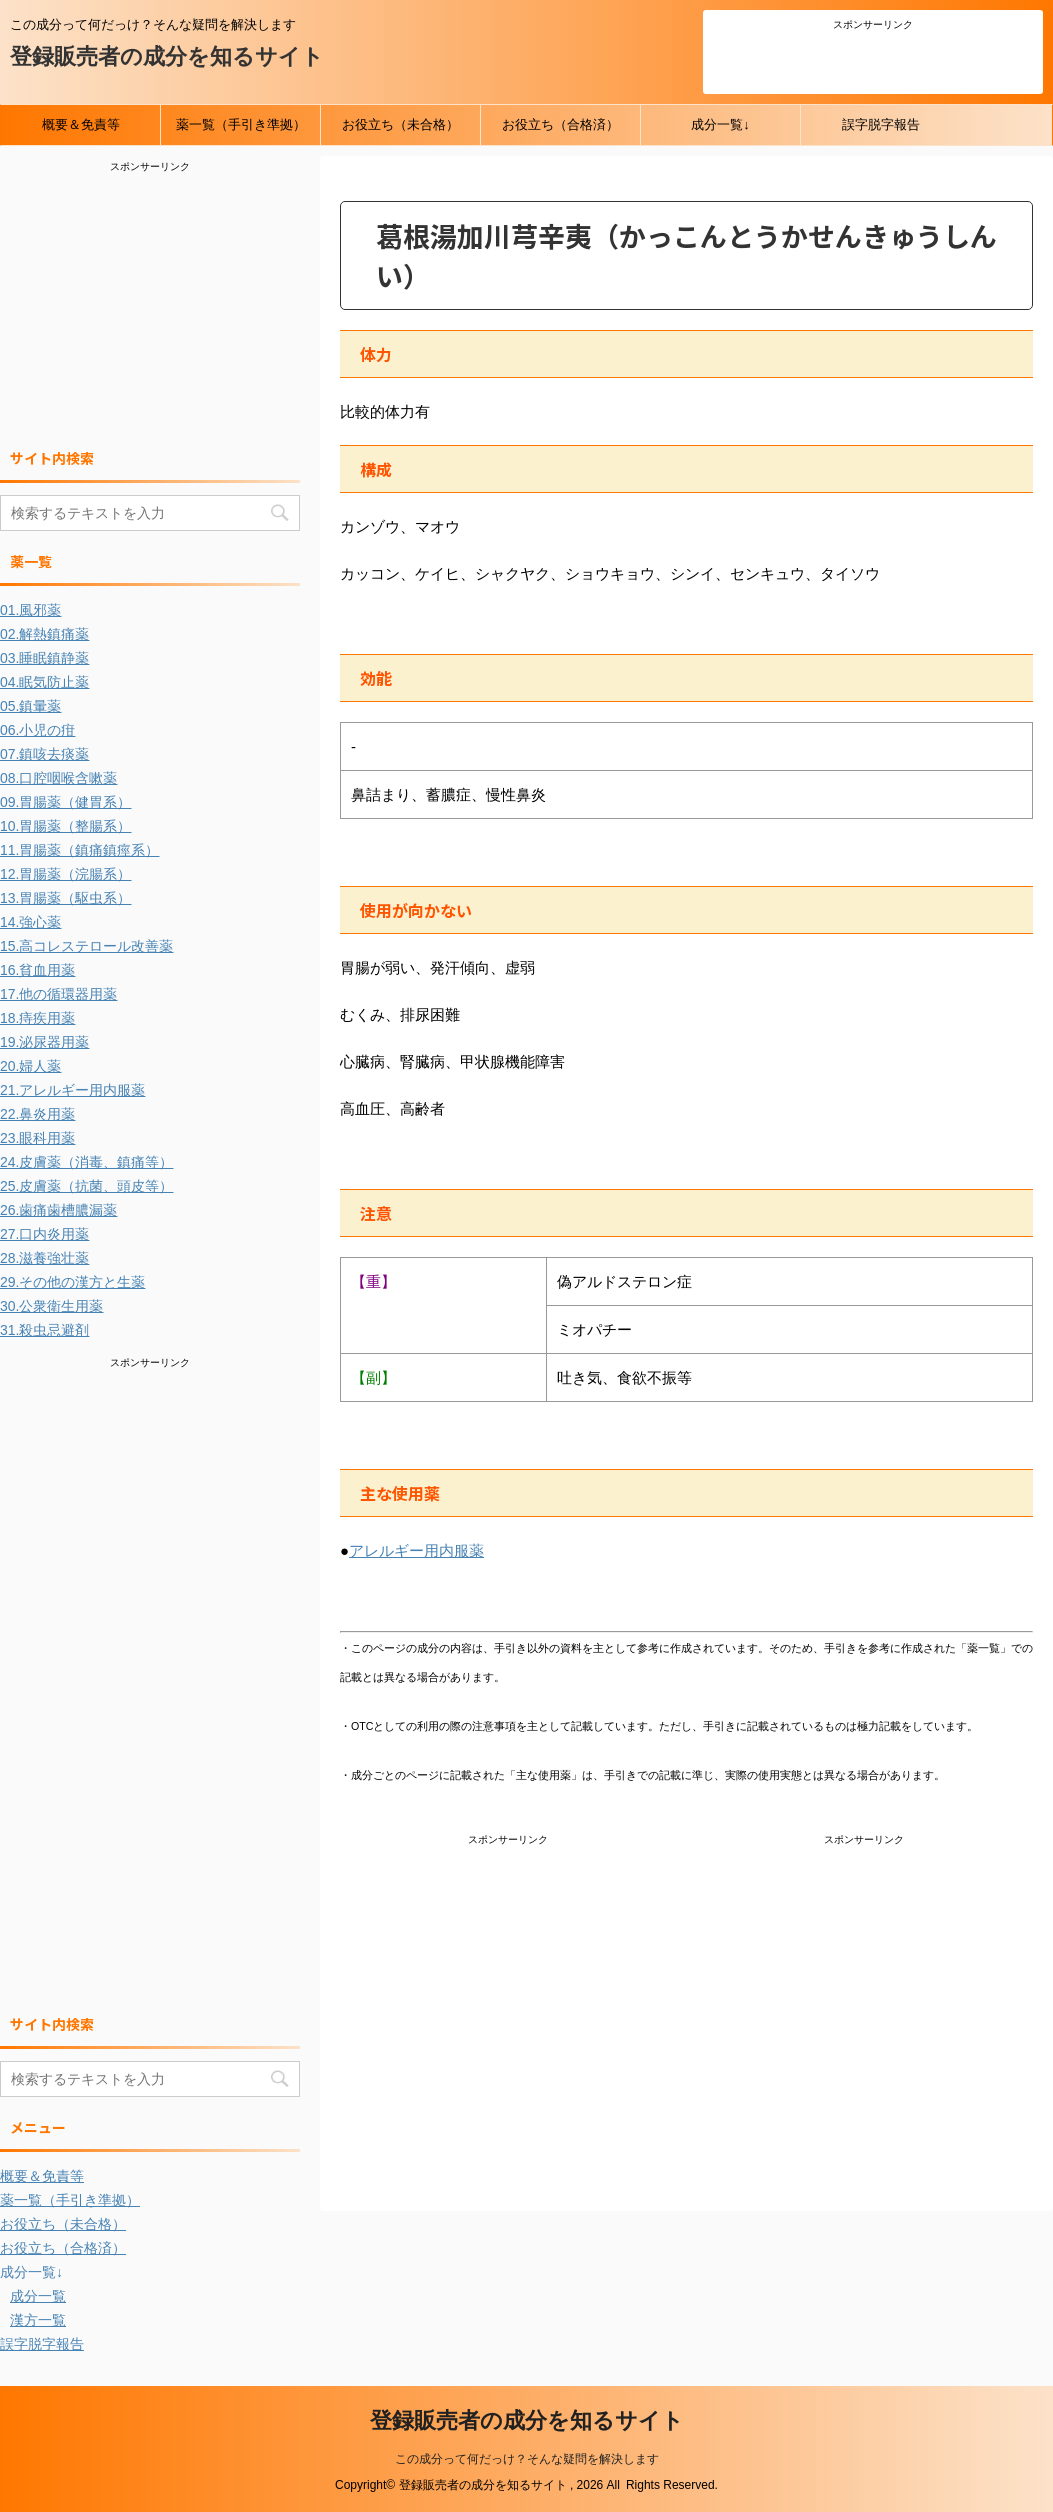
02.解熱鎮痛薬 (44, 634)
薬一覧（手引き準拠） (241, 124)
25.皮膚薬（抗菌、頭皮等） (86, 1186)
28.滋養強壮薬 (44, 1258)
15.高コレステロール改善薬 (86, 946)
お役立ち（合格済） (560, 124)
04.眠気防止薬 (44, 682)
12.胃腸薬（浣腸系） (65, 874)
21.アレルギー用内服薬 (72, 1090)
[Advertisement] (873, 59)
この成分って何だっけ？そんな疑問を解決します (527, 2459)
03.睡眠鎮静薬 (44, 658)
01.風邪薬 (30, 610)
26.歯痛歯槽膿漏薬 (58, 1210)
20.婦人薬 (30, 1066)
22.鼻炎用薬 (37, 1114)
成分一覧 (38, 2296)
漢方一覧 (38, 2320)
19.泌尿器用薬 (44, 1042)
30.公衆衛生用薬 (51, 1306)
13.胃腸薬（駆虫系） (65, 898)
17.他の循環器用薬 (58, 994)
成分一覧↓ (720, 124)
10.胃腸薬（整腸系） (65, 826)
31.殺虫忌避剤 (44, 1330)
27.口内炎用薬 (44, 1234)
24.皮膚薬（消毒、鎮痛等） (86, 1162)
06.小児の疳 (37, 730)
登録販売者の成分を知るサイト (167, 56)
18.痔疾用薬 (37, 1018)
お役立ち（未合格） (400, 124)
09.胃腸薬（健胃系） (65, 802)
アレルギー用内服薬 (416, 1550)
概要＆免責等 (81, 124)
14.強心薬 (30, 922)
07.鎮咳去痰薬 (44, 754)
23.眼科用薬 (37, 1138)
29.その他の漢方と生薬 (72, 1282)
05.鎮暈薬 (30, 706)
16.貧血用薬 (37, 970)
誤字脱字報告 (881, 124)
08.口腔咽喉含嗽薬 (58, 778)
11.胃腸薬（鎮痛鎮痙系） (79, 850)
